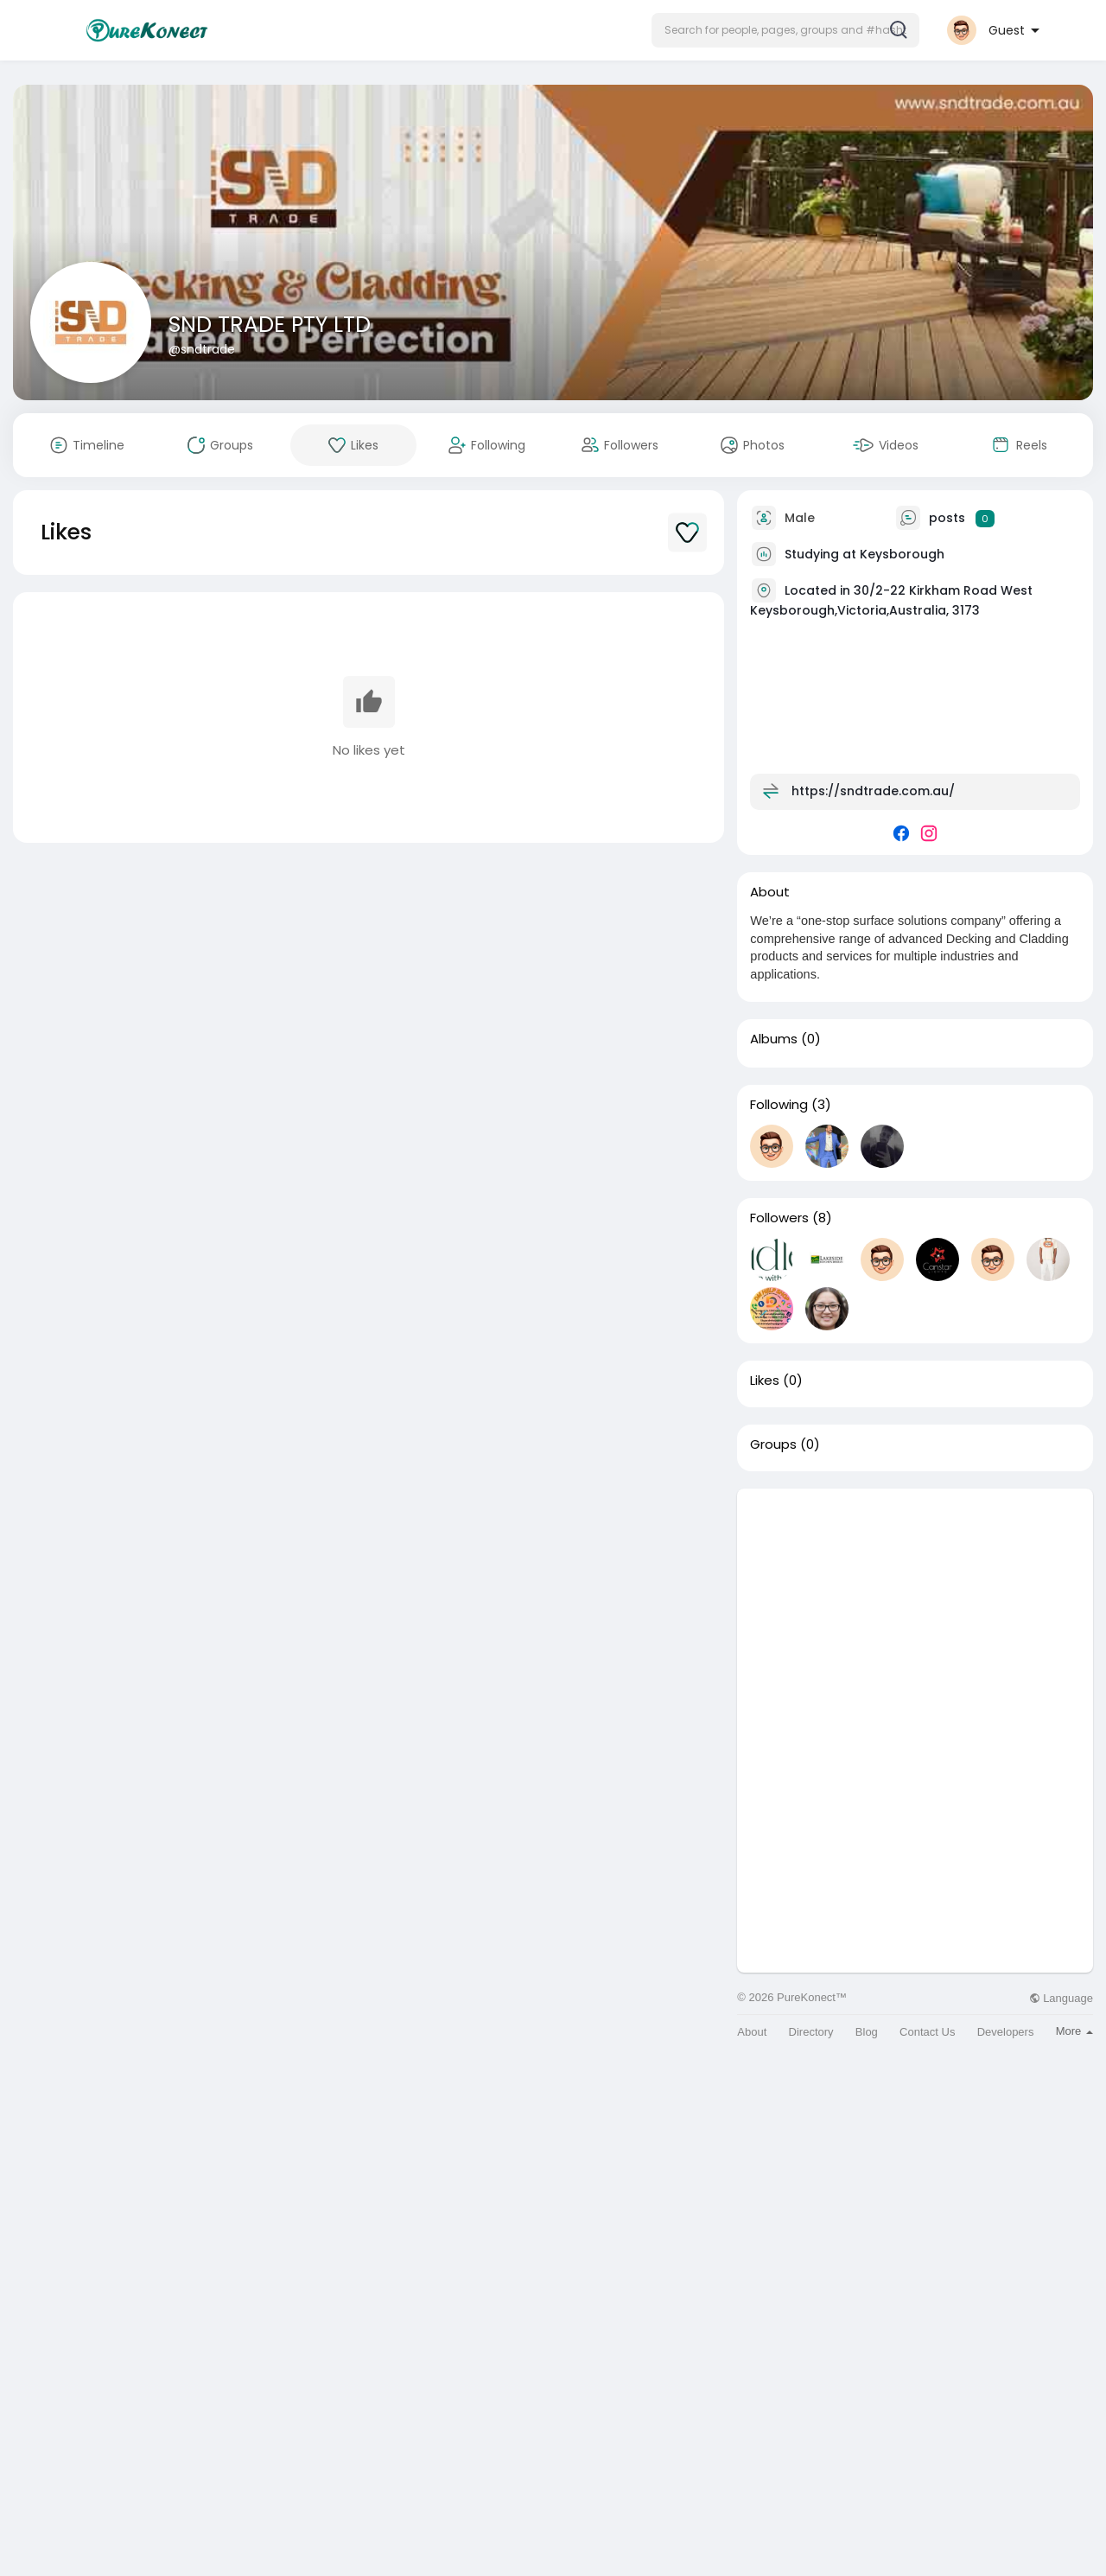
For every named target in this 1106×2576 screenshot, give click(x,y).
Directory (811, 2031)
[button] (785, 30)
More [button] (1074, 2030)
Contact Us (927, 2031)
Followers (779, 1218)
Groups (773, 1444)
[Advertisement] (915, 1610)
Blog (866, 2031)
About (751, 2031)
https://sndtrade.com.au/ (873, 791)
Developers (1005, 2031)
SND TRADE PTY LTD (269, 324)
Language (1061, 1998)
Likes (764, 1380)
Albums (774, 1039)
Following (779, 1105)
